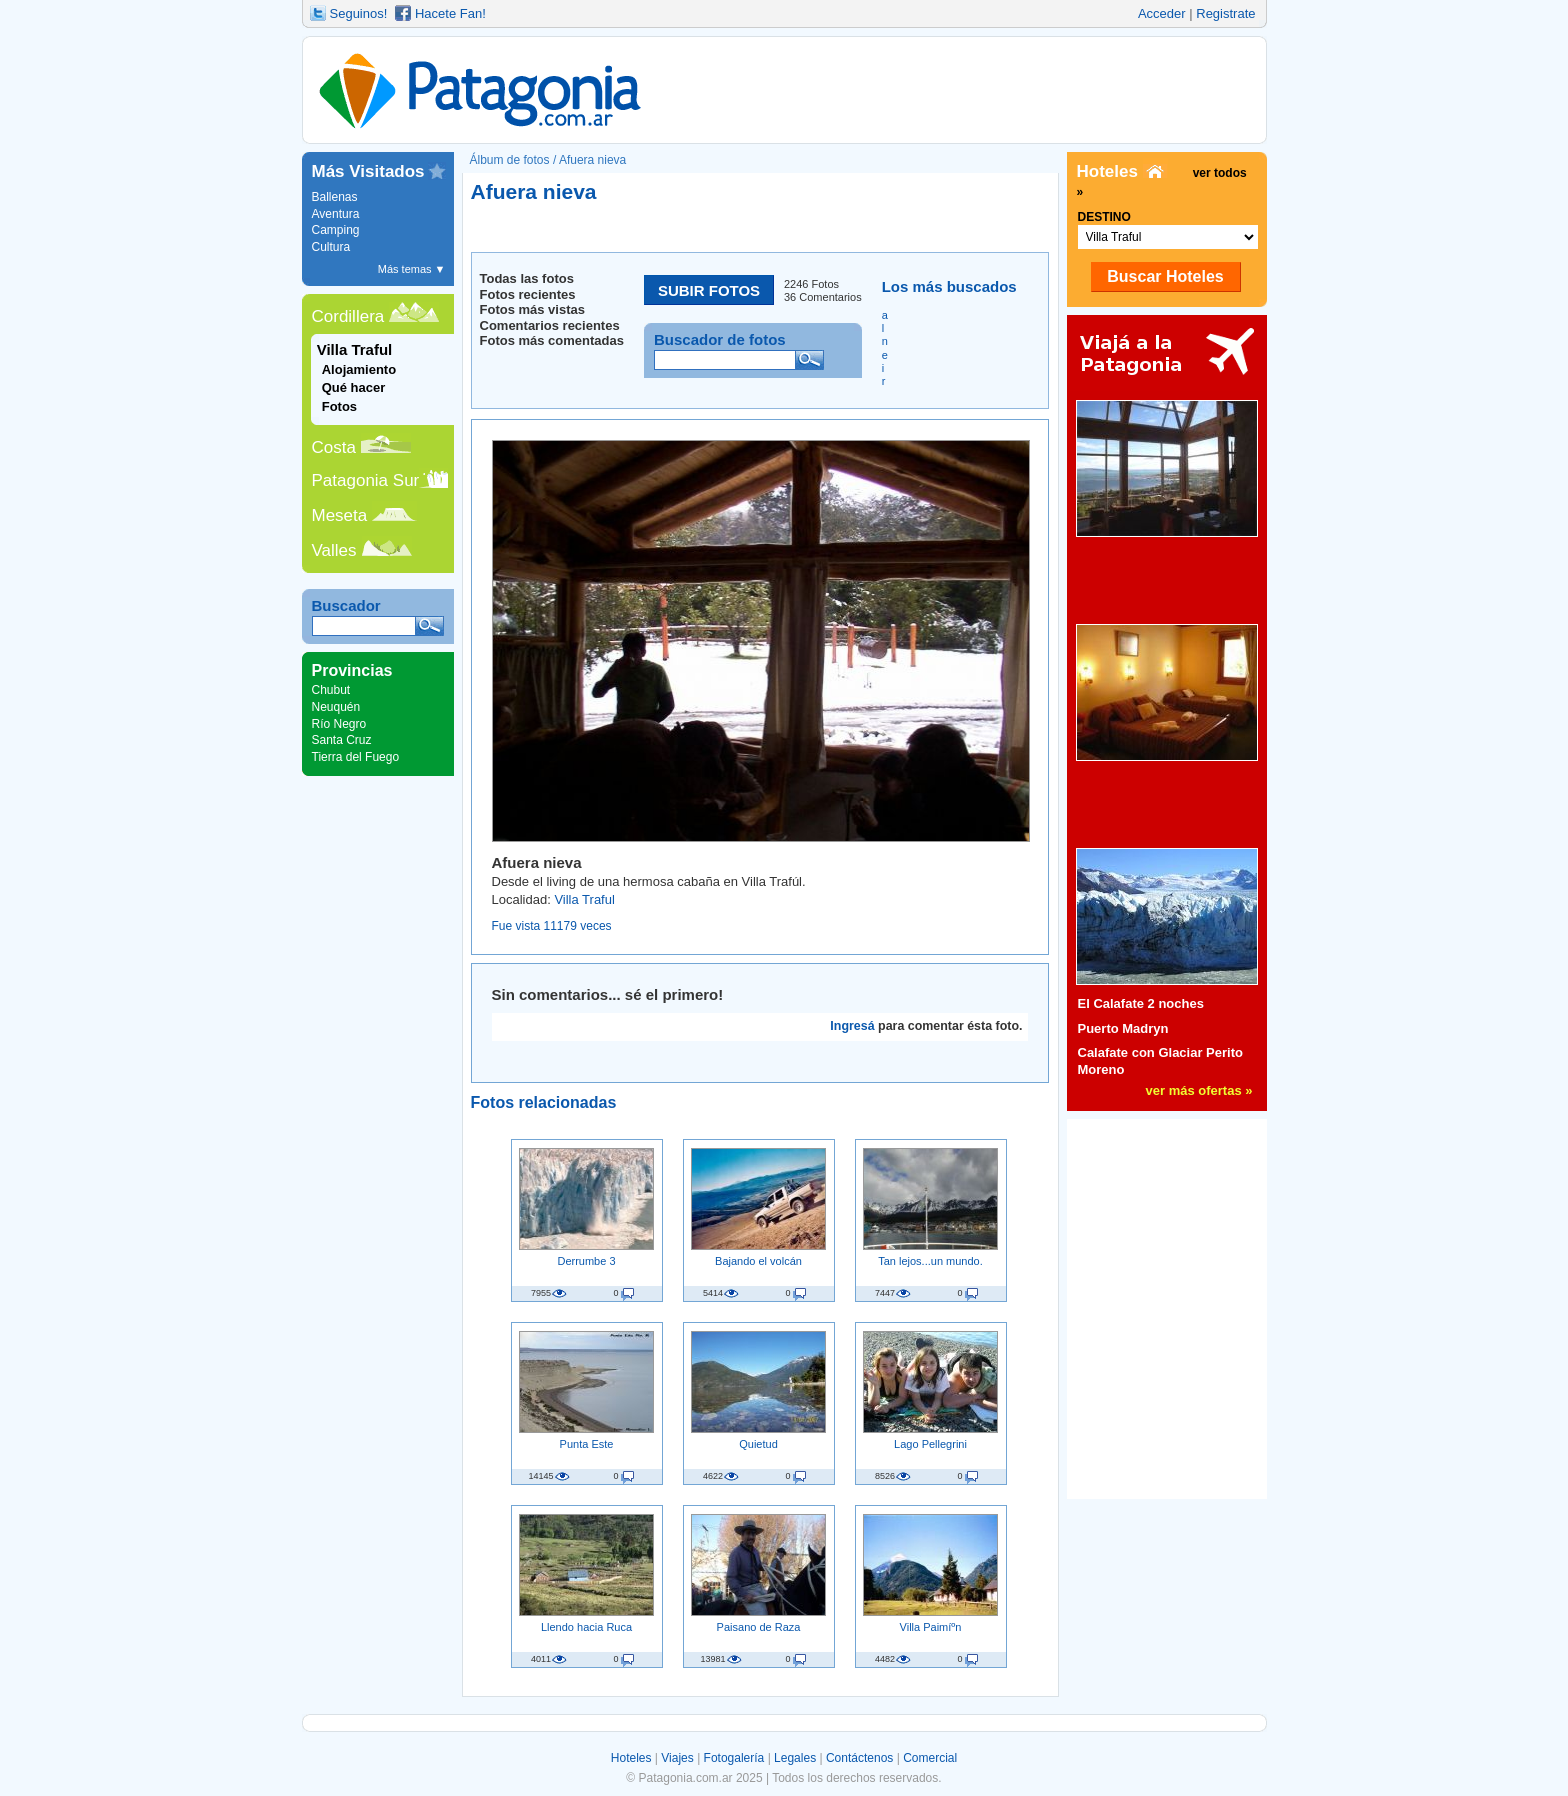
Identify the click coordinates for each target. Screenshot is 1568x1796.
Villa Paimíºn (931, 1627)
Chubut (331, 690)
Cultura (331, 247)
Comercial (930, 1758)
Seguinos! (359, 13)
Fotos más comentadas (552, 340)
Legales (795, 1758)
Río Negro (339, 724)
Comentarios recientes (550, 325)
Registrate (1225, 13)
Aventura (336, 214)
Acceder (1162, 13)
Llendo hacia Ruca (586, 1627)
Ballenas (335, 197)
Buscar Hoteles (1165, 276)
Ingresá (852, 1026)
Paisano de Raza (759, 1627)
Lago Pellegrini (930, 1444)
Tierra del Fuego (356, 757)
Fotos (339, 406)
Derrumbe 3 (586, 1261)
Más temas (412, 269)
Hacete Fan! (450, 13)
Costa (334, 447)
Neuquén (336, 707)
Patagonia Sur (366, 480)
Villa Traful (584, 899)
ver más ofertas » (1199, 1090)
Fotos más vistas (533, 309)
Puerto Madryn (1123, 1028)
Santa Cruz (342, 740)
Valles (334, 550)
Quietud (758, 1444)
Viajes (677, 1758)
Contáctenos (859, 1758)
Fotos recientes (528, 294)
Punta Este (587, 1444)
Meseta (340, 515)
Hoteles (631, 1758)
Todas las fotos (527, 278)
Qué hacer (354, 387)
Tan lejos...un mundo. (930, 1261)
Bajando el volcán (758, 1261)
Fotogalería (734, 1758)
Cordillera (348, 316)
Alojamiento (359, 369)
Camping (336, 230)
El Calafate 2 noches (1141, 1003)
